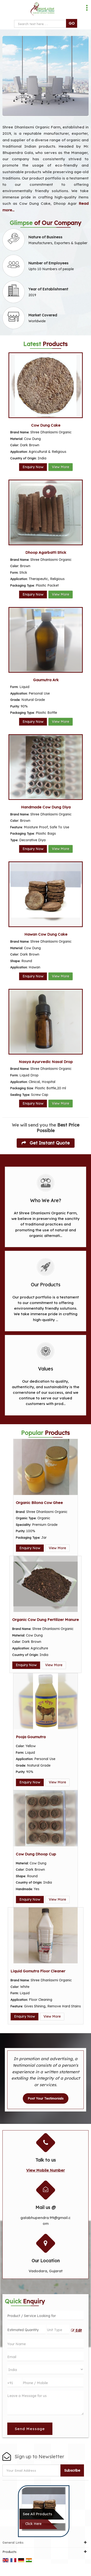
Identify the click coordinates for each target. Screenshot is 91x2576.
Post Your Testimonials (46, 2098)
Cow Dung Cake (45, 425)
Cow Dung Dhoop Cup (36, 1854)
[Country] (45, 2369)
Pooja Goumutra (31, 1737)
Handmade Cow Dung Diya (46, 807)
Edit (76, 2330)
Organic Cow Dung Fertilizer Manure (45, 1619)
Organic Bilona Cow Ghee (39, 1502)
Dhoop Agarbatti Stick (45, 552)
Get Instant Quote (46, 1143)
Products (9, 2552)
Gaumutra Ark (46, 680)
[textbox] (58, 2329)
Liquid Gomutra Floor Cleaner (37, 1971)
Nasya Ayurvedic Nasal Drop (46, 1061)
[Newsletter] (31, 2470)
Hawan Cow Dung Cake (45, 934)
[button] (45, 2170)
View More (60, 467)
